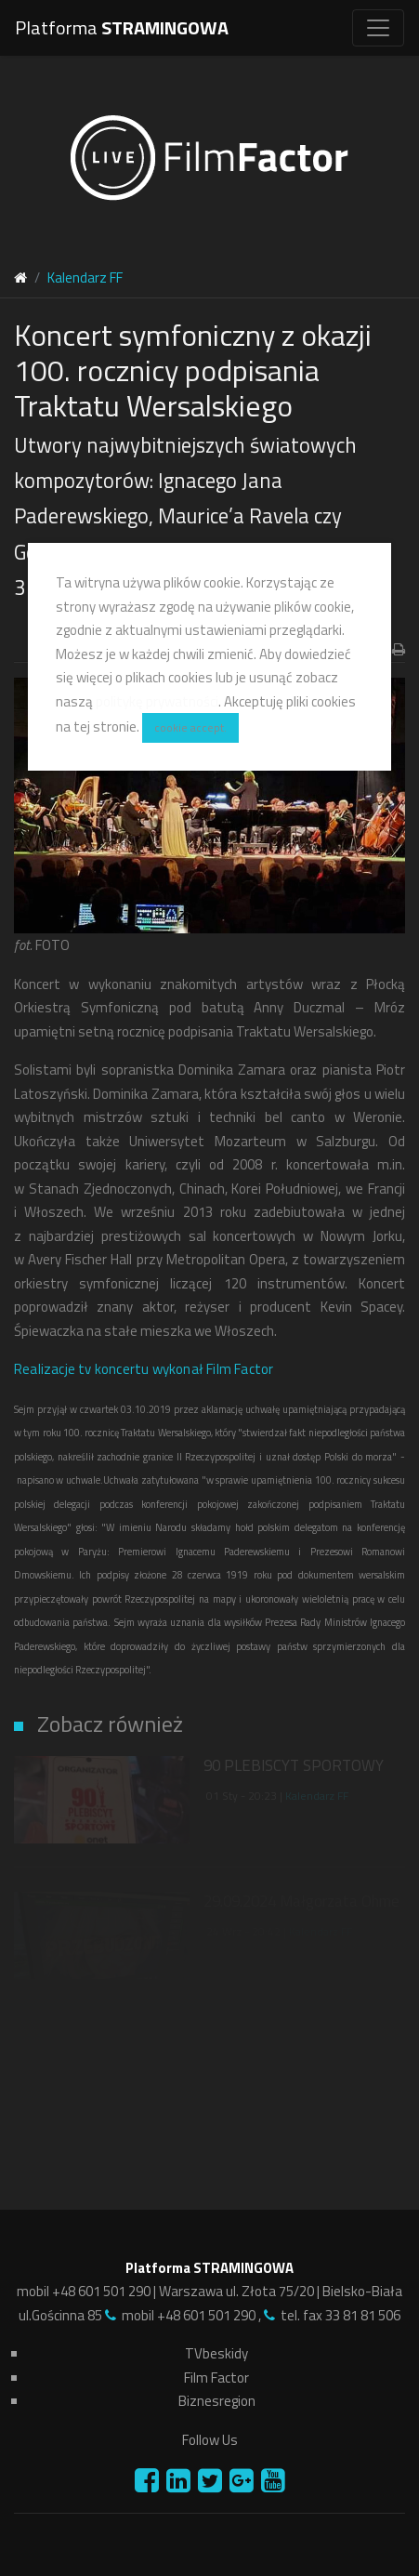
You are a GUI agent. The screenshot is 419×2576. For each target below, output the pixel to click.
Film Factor (216, 2377)
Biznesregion (216, 2400)
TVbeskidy (216, 2353)
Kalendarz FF (316, 1795)
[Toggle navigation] (378, 27)
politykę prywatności (157, 701)
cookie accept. (190, 727)
